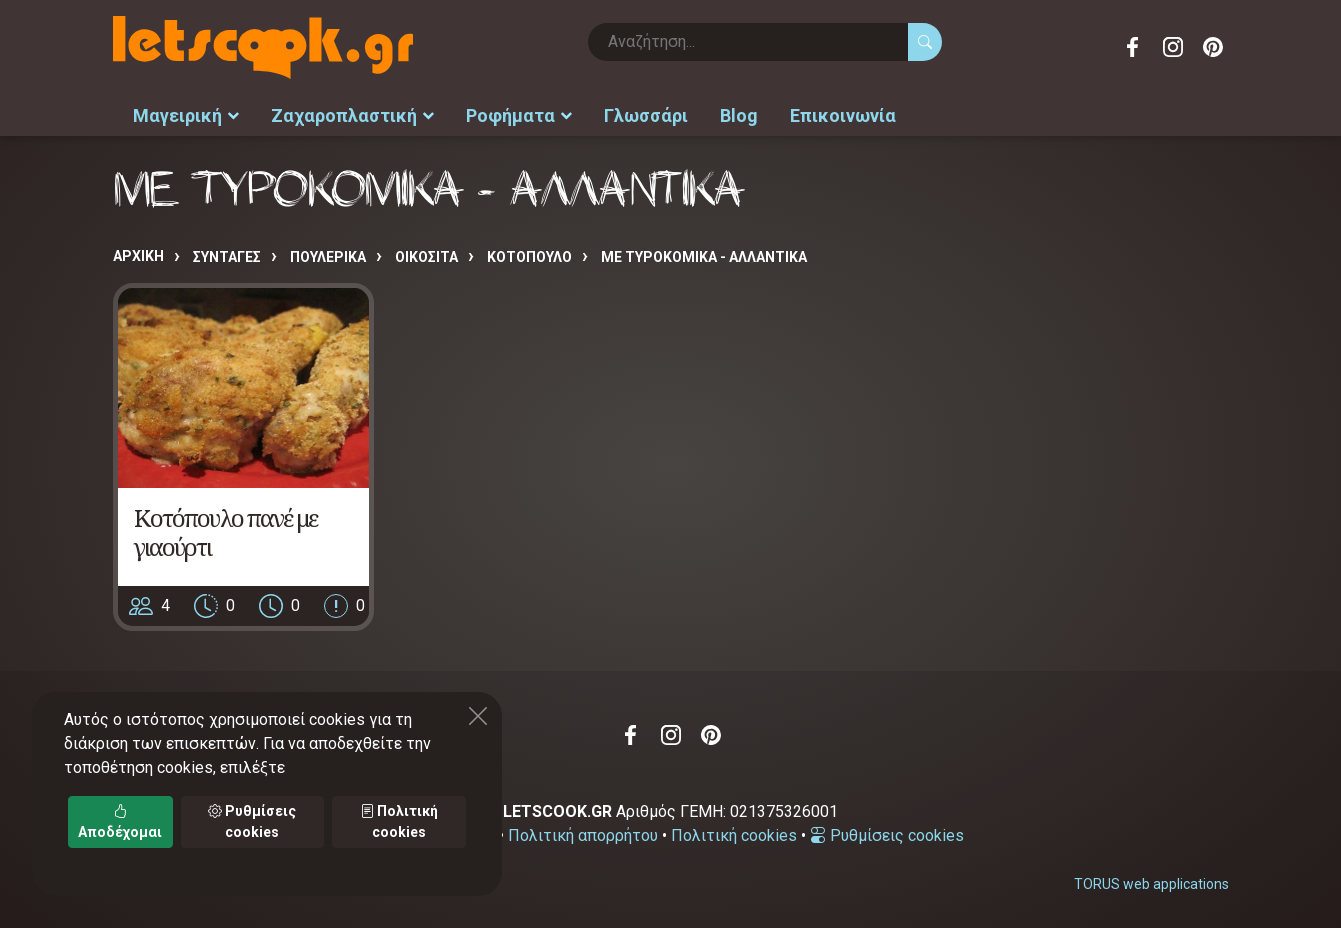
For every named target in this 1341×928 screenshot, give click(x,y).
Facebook (1133, 47)
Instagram (1173, 47)
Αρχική (138, 256)
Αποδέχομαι (120, 821)
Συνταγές (227, 257)
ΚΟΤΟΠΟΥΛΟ (529, 257)
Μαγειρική (186, 115)
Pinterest (1213, 47)
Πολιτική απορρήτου (583, 835)
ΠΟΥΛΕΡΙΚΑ (328, 257)
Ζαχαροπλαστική (352, 115)
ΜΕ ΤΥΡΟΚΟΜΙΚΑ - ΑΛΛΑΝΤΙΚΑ (704, 257)
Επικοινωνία (843, 115)
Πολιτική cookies (734, 835)
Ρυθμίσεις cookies (887, 835)
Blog (739, 115)
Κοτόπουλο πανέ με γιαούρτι (225, 532)
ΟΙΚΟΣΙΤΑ (426, 257)
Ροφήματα (519, 115)
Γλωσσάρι (646, 115)
